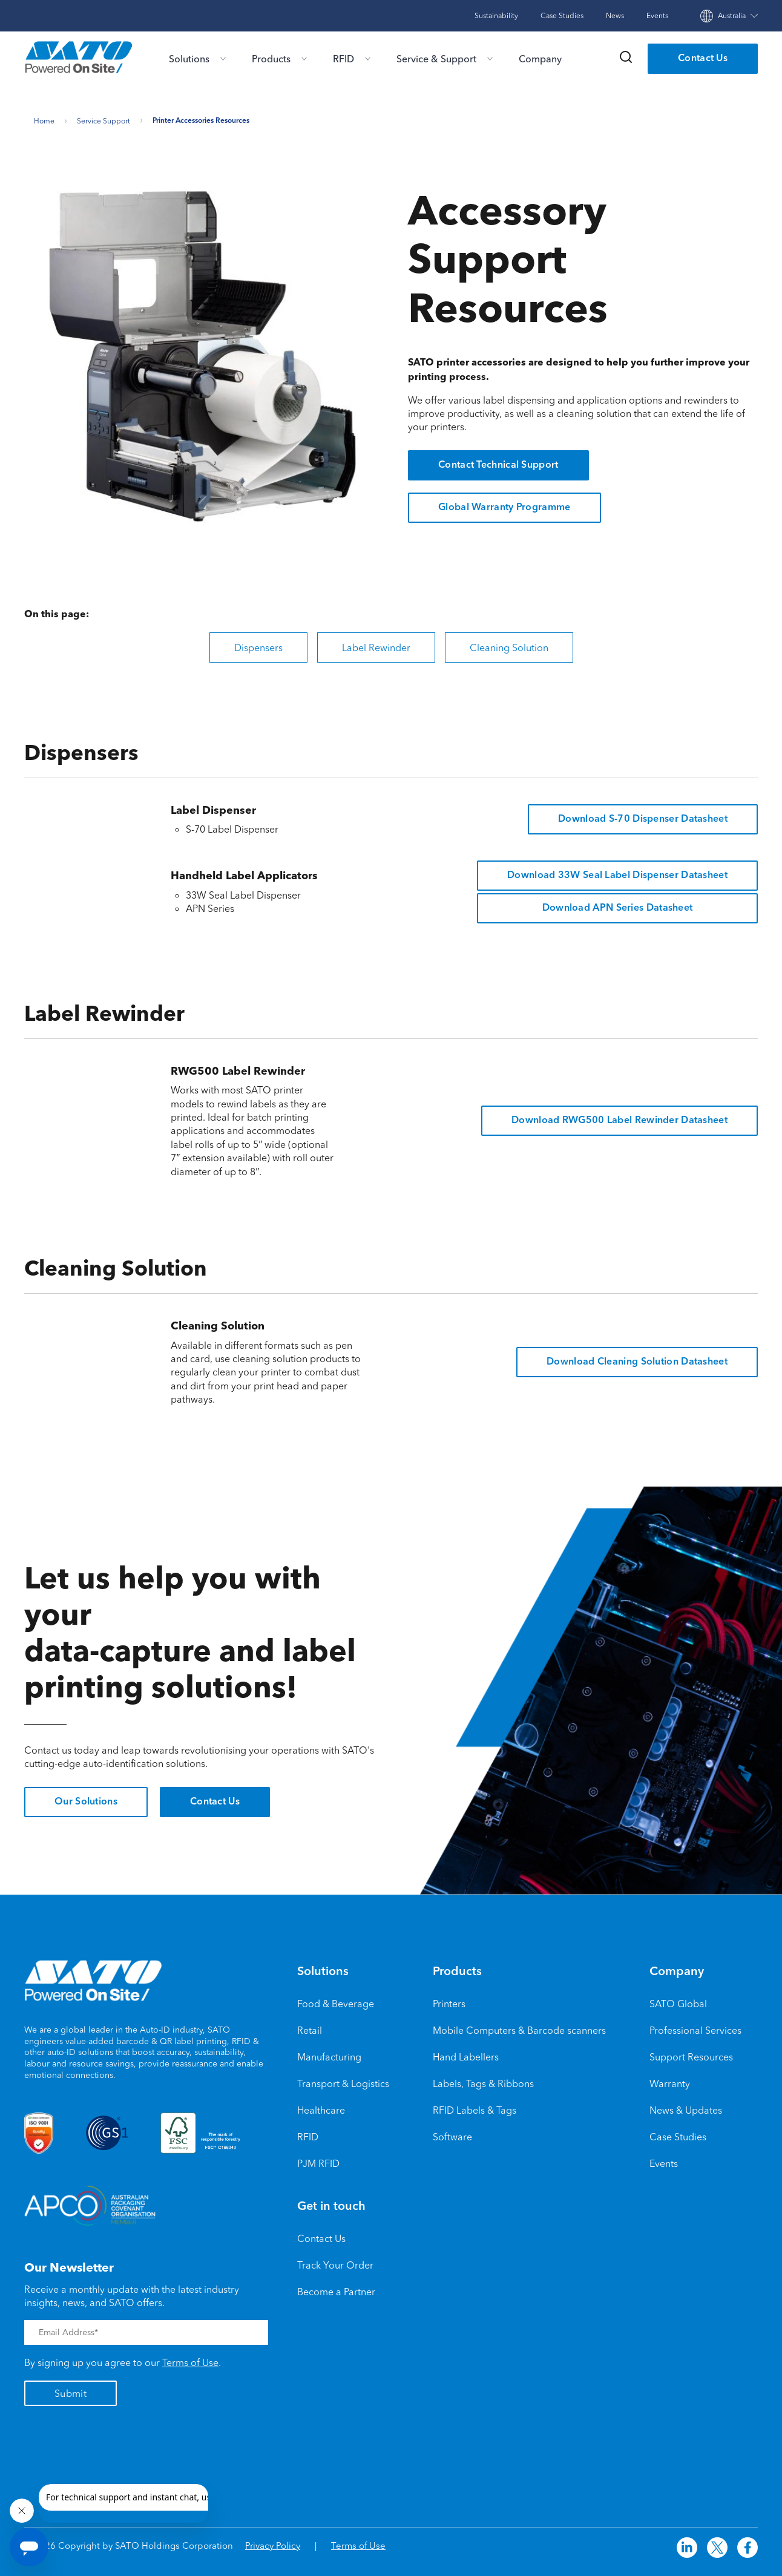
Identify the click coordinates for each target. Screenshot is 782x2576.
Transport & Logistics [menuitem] (343, 2079)
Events (657, 15)
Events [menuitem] (663, 2159)
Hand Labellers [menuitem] (466, 2053)
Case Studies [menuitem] (677, 2132)
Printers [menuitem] (449, 1999)
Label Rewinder (376, 643)
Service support (103, 117)
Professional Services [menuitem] (695, 2026)
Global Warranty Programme (504, 504)
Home (44, 117)
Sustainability (496, 15)
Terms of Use (190, 2359)
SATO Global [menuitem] (678, 1999)
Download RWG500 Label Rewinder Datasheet (619, 1116)
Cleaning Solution (509, 643)
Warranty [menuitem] (669, 2079)
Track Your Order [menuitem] (335, 2261)
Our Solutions (85, 1798)
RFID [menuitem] (307, 2132)
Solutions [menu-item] (189, 59)
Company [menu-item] (540, 59)
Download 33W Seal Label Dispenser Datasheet (617, 871)
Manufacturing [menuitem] (329, 2053)
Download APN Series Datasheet (617, 904)
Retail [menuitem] (309, 2026)
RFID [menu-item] (343, 59)
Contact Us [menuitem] (321, 2234)
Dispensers (258, 643)
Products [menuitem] (457, 1968)
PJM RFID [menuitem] (318, 2159)
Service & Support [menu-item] (436, 59)
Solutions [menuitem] (323, 1968)
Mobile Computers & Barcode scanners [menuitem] (519, 2026)
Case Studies (561, 15)
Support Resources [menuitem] (691, 2053)
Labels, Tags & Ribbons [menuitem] (483, 2079)
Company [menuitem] (676, 1968)
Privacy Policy (272, 2542)
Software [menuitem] (452, 2132)
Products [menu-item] (271, 59)
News (615, 15)
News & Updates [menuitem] (685, 2106)
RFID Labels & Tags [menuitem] (474, 2106)
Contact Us (703, 59)
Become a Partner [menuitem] (336, 2287)
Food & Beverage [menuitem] (335, 1999)
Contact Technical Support (498, 462)
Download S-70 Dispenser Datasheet (643, 815)
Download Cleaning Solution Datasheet (637, 1358)
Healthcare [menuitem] (321, 2106)
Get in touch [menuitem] (331, 2203)
